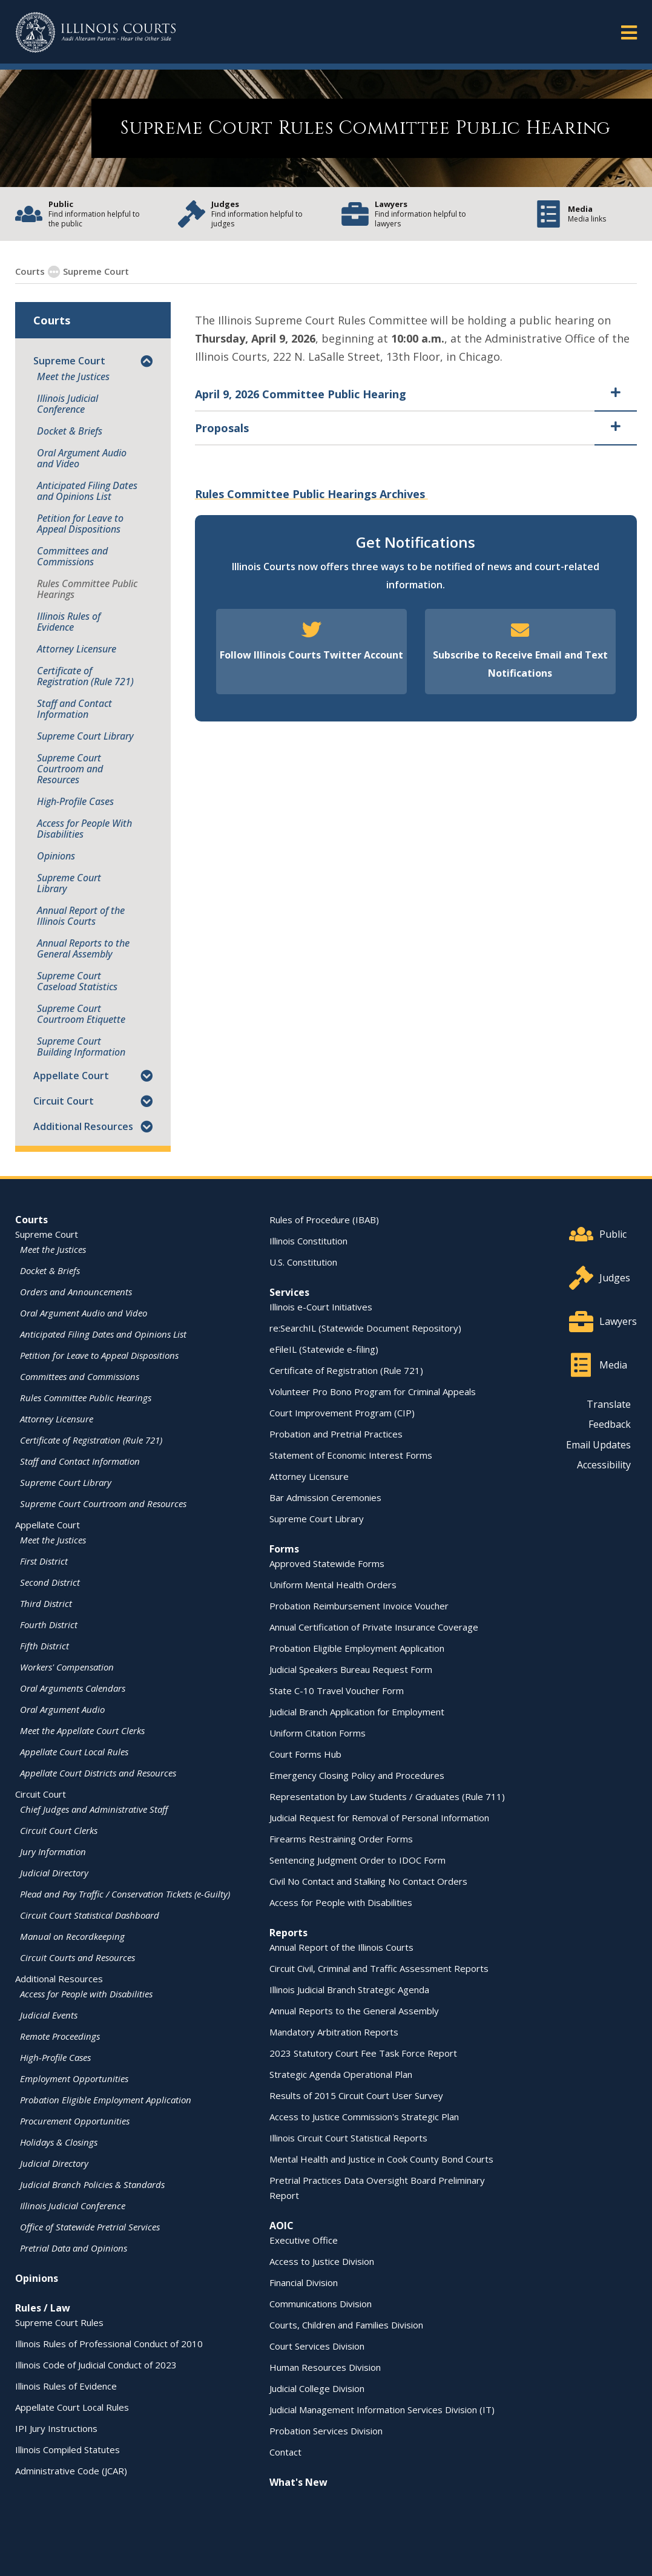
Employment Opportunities (74, 2078)
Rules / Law (42, 2307)
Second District (50, 1582)
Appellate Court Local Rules (74, 1751)
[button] (146, 360)
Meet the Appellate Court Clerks (82, 1730)
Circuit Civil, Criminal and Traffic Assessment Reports (379, 1968)
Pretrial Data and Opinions (73, 2247)
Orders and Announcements (76, 1291)
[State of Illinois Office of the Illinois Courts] (95, 32)
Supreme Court (89, 270)
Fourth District (48, 1624)
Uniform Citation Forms (317, 1732)
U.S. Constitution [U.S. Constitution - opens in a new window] (303, 1261)
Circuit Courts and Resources (77, 1957)
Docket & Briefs (69, 430)
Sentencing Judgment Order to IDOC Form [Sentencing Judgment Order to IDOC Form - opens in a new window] (357, 1859)
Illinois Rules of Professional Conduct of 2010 (109, 2343)
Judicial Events (48, 2014)
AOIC (281, 2225)
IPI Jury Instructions (56, 2428)
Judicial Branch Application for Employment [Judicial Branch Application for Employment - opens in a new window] (356, 1711)
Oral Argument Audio (62, 1709)
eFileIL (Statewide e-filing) (323, 1348)
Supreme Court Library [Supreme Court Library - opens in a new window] (85, 735)
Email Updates (598, 1444)
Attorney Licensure (76, 648)
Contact (285, 2451)
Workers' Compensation (67, 1666)
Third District (46, 1603)
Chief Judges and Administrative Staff (94, 1808)
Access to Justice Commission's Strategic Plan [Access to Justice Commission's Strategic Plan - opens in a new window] (364, 2116)
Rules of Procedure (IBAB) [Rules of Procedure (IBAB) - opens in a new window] (324, 1219)
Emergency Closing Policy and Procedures (356, 1775)
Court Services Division (316, 2345)
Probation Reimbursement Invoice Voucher (359, 1605)
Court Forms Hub (305, 1753)
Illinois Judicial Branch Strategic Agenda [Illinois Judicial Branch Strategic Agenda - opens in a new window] (349, 1989)
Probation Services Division (326, 2430)
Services (289, 1291)
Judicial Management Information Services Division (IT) (382, 2409)
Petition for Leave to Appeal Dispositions (80, 523)
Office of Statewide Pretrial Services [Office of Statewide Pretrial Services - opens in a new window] (90, 2226)
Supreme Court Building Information (81, 1046)
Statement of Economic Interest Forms (350, 1454)
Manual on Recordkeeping (72, 1936)
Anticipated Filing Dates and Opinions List (87, 490)
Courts (31, 1219)
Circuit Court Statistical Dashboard (89, 1914)
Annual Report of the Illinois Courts (81, 915)
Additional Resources (83, 1125)
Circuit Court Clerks (58, 1830)
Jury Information (53, 1851)
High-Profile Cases (75, 800)
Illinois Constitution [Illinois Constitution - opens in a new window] (308, 1240)
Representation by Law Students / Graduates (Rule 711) (387, 1796)
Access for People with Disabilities (86, 1993)
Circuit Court (63, 1100)
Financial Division (303, 2282)
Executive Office (303, 2239)
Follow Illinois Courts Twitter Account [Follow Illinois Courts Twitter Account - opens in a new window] (311, 654)
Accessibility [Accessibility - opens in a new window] (604, 1464)
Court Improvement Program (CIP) (342, 1412)
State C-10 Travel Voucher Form (336, 1690)
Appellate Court (71, 1075)
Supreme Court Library (69, 882)
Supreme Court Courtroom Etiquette (81, 1013)
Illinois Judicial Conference (67, 403)
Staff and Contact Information (74, 708)
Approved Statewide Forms (326, 1563)
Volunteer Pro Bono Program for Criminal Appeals (372, 1391)
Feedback (609, 1423)
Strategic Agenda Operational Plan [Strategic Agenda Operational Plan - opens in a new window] (340, 2074)
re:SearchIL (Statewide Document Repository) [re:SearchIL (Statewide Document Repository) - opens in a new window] (365, 1327)
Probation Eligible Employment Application (105, 2099)
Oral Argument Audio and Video (82, 457)
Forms (284, 1548)
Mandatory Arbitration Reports (333, 2031)
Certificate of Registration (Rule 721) (85, 675)
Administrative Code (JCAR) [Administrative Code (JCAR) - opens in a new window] (71, 2470)
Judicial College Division (316, 2388)
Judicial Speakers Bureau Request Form (350, 1669)
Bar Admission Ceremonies (325, 1497)
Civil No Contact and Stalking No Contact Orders (368, 1880)
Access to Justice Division (321, 2261)
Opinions (56, 855)
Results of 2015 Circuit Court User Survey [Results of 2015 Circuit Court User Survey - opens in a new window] (356, 2095)
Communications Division (320, 2303)
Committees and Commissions (72, 556)
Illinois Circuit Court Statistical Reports (348, 2137)
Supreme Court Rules (59, 2322)
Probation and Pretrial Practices (336, 1433)
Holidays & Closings (58, 2141)
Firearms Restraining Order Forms (341, 1838)
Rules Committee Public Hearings (87, 588)
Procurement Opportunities (75, 2120)
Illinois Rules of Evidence (68, 621)
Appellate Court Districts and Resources (98, 1772)
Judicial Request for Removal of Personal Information (379, 1817)
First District (44, 1560)
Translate (609, 1403)
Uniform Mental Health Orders (333, 1584)
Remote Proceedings (60, 2035)
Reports (288, 1932)
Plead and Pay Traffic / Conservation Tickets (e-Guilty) (125, 1893)
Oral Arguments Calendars (72, 1687)
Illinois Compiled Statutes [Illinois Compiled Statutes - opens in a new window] (67, 2449)
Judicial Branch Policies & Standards (92, 2184)
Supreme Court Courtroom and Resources (70, 768)
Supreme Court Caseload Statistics (77, 980)
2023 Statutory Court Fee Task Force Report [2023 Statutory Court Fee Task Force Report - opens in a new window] (363, 2052)
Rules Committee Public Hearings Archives (311, 493)
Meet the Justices (73, 375)
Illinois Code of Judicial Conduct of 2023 (96, 2364)
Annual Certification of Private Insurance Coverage (373, 1626)
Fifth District (44, 1645)
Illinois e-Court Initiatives (320, 1306)
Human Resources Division (325, 2367)
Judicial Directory (54, 1872)
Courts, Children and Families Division (346, 2324)
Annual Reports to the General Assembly (83, 948)
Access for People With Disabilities (84, 828)
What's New (298, 2481)
